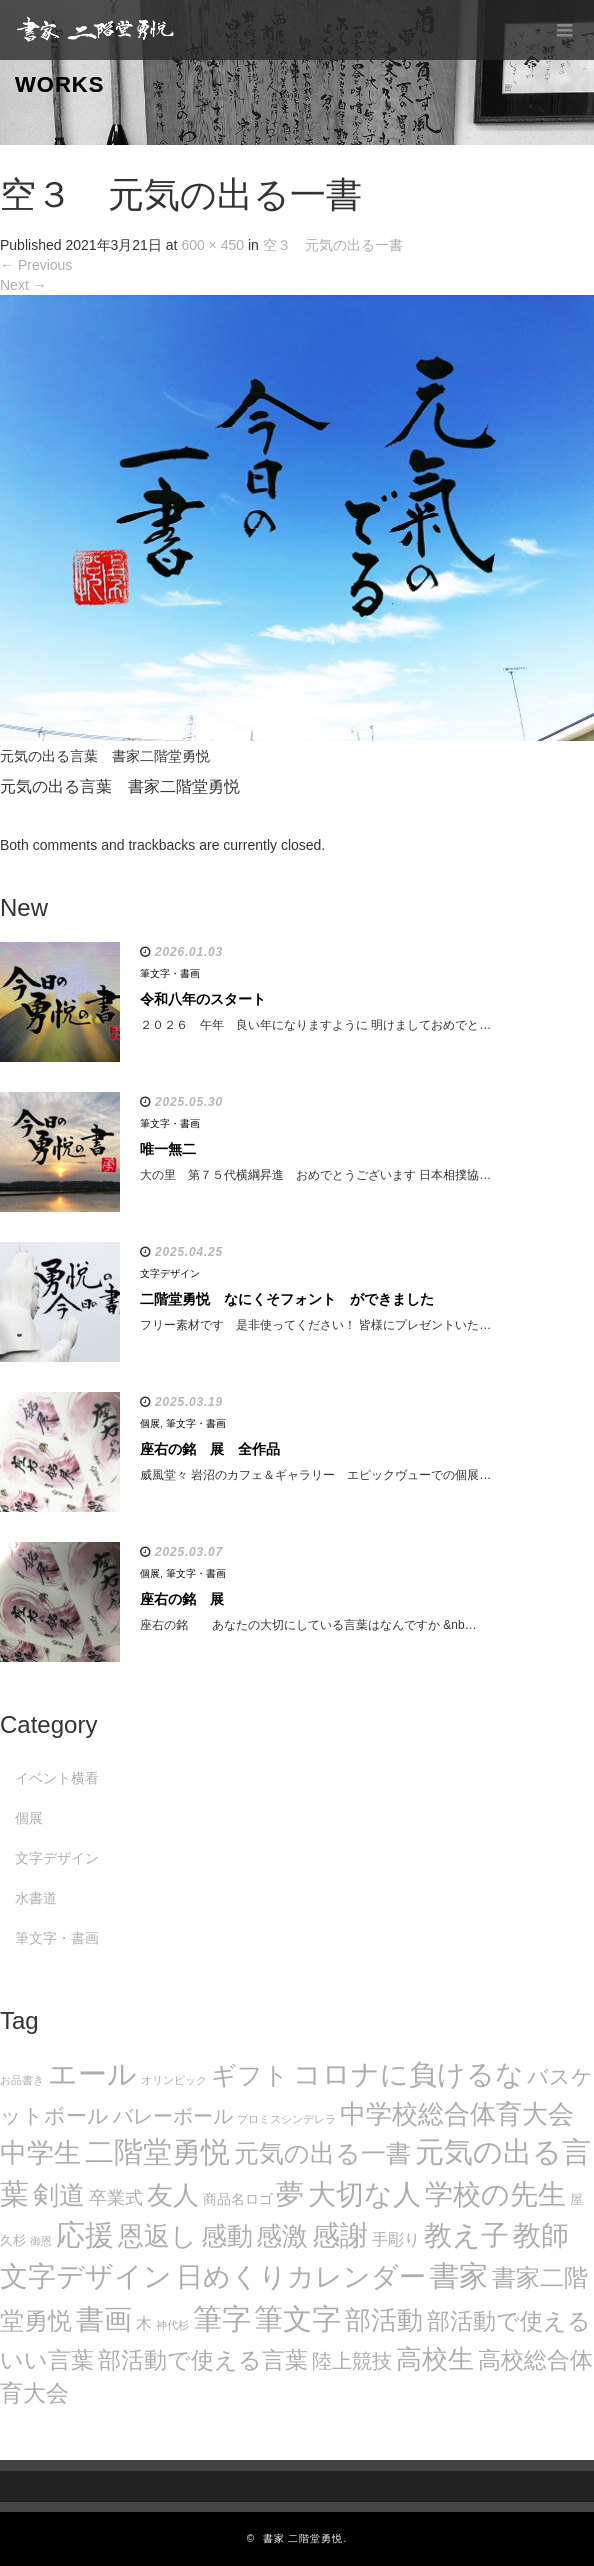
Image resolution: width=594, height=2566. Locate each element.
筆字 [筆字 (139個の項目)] (222, 2319)
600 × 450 (212, 245)
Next (23, 285)
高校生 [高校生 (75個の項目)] (435, 2359)
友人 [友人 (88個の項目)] (173, 2195)
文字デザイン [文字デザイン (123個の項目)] (86, 2276)
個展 (150, 1423)
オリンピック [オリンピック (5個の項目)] (174, 2080)
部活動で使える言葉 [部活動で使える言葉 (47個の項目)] (203, 2360)
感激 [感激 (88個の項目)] (282, 2236)
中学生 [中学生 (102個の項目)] (40, 2152)
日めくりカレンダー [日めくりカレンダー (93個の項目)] (301, 2277)
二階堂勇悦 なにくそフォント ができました (287, 1299)
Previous (36, 265)
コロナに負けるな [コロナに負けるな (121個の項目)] (408, 2074)
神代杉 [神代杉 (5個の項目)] (172, 2325)
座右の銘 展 (182, 1599)
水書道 (36, 1898)
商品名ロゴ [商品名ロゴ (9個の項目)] (238, 2199)
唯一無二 (168, 1149)
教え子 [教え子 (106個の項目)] (466, 2235)
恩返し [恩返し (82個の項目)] (157, 2236)
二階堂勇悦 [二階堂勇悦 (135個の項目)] (157, 2152)
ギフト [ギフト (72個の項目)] (250, 2075)
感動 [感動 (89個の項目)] (227, 2236)
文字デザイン (170, 1273)
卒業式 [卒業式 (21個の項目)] (116, 2197)
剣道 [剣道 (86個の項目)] (59, 2195)
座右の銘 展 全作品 (210, 1449)
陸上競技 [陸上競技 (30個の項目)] (352, 2361)
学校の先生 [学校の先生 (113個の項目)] (495, 2194)
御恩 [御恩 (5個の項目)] (41, 2241)
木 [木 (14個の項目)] (144, 2323)
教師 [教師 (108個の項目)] (541, 2235)
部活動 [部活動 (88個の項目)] (384, 2320)
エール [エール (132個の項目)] (92, 2074)
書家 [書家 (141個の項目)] (459, 2276)
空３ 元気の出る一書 (333, 245)
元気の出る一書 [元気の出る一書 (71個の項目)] (322, 2153)
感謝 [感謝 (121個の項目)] (340, 2235)
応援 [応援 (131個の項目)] (85, 2235)
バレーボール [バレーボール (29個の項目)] (173, 2116)
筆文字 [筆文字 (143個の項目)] (297, 2318)
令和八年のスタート (203, 999)
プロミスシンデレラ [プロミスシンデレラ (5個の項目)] (286, 2119)
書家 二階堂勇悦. (305, 2538)
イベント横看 (57, 1778)
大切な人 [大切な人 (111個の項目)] (364, 2194)
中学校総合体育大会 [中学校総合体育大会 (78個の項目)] (457, 2114)
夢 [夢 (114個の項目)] (290, 2194)
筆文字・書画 (170, 973)
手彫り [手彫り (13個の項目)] (396, 2239)
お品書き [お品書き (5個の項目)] (22, 2080)
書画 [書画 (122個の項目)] (104, 2319)
